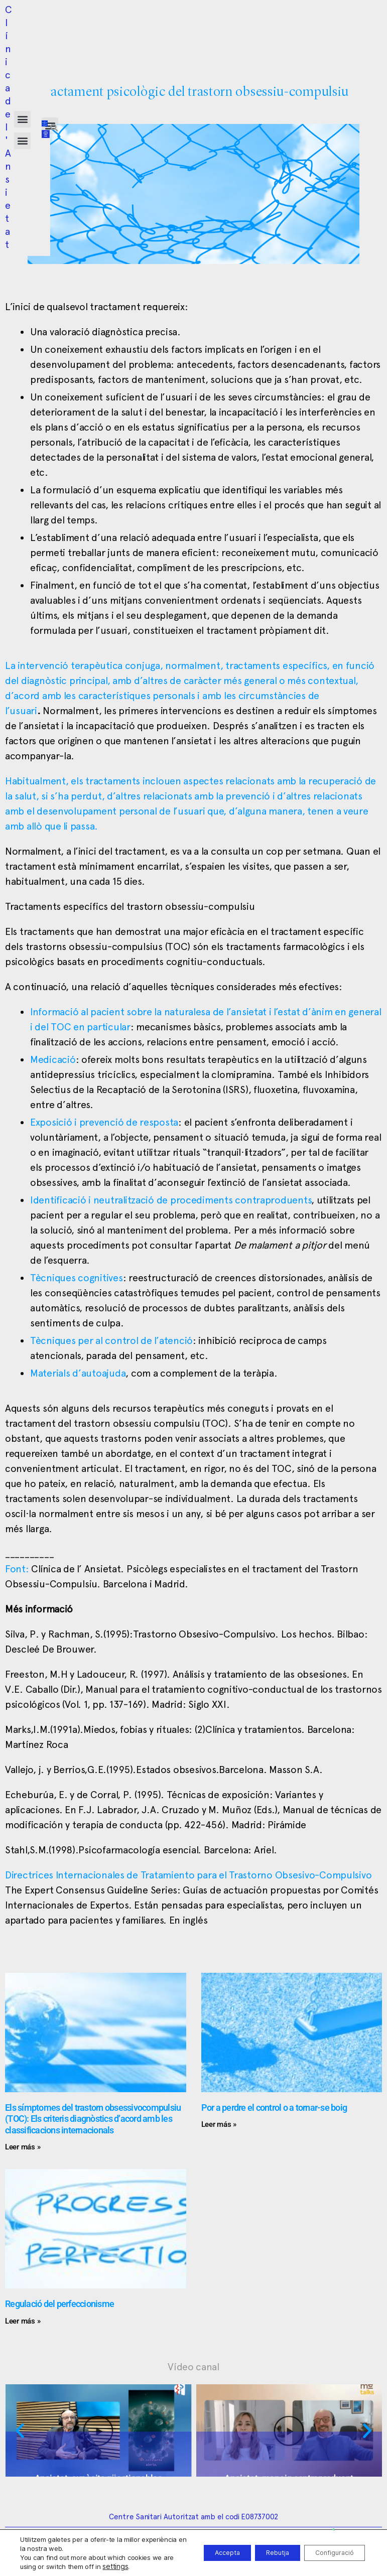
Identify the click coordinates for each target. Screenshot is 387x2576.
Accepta (199, 2552)
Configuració (328, 2552)
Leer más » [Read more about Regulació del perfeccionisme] (22, 2321)
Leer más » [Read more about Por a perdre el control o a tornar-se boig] (218, 2124)
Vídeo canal (193, 2367)
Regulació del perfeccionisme (59, 2303)
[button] (172, 20)
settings (138, 2566)
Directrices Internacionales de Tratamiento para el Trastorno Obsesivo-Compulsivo (188, 1875)
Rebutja (260, 2552)
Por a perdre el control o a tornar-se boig (274, 2107)
